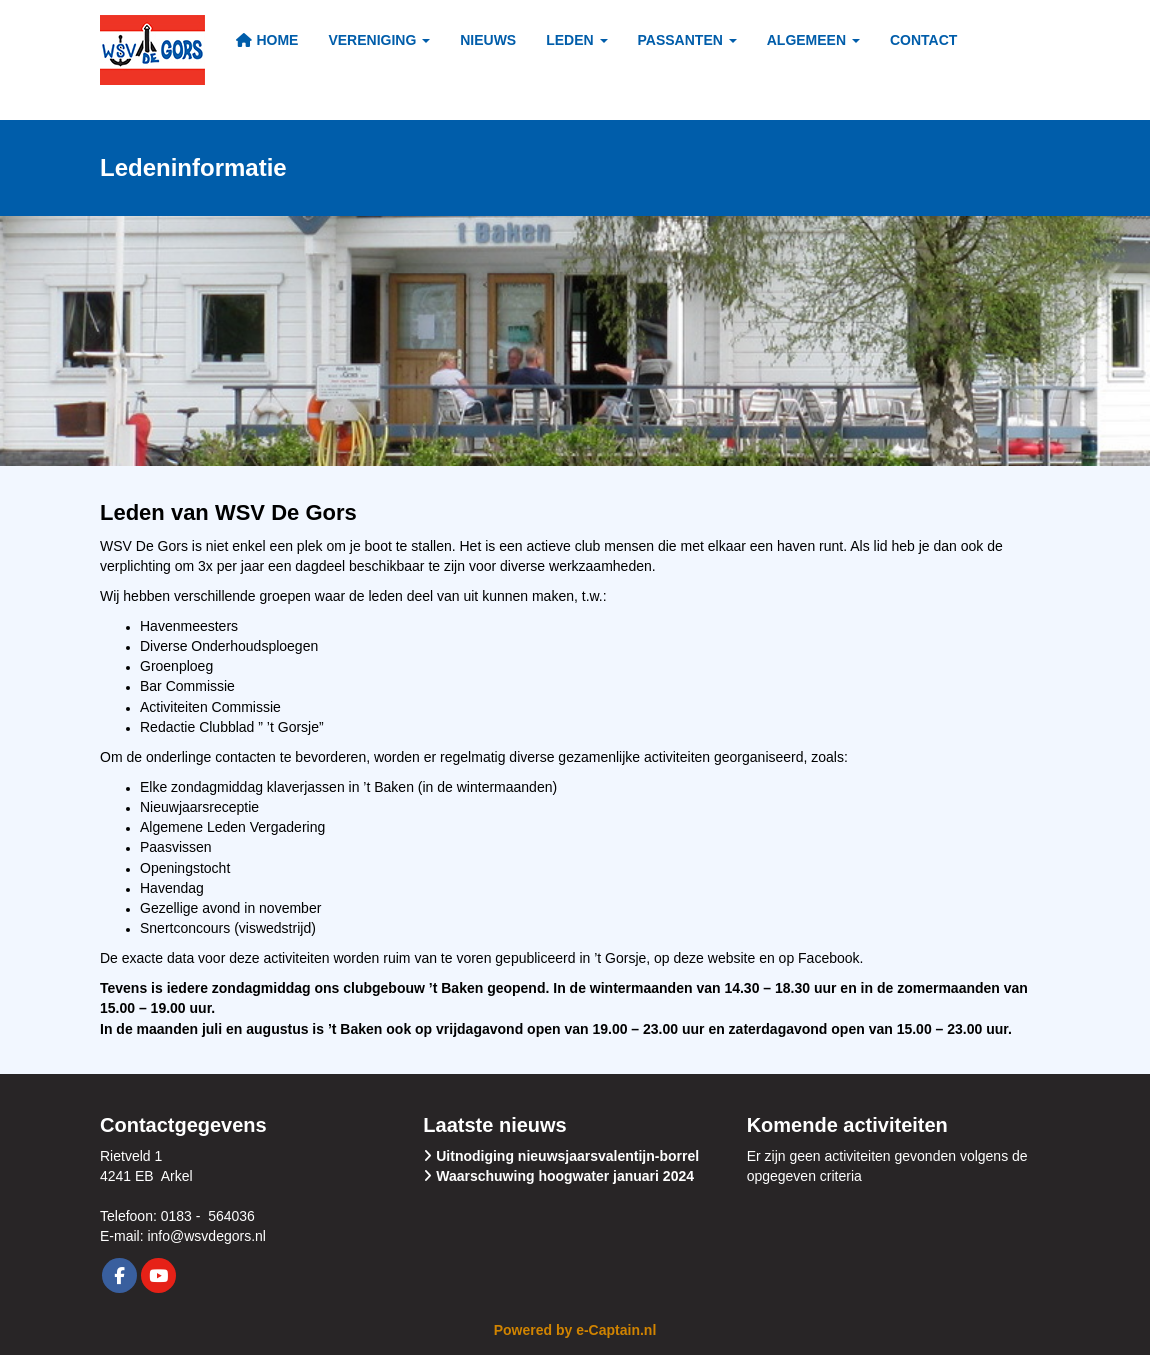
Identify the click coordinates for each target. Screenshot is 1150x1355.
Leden (576, 40)
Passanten (687, 40)
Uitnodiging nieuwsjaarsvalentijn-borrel (567, 1156)
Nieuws (488, 40)
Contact (923, 40)
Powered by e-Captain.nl (575, 1330)
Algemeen (813, 40)
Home (266, 40)
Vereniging (379, 40)
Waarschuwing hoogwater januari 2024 (565, 1176)
